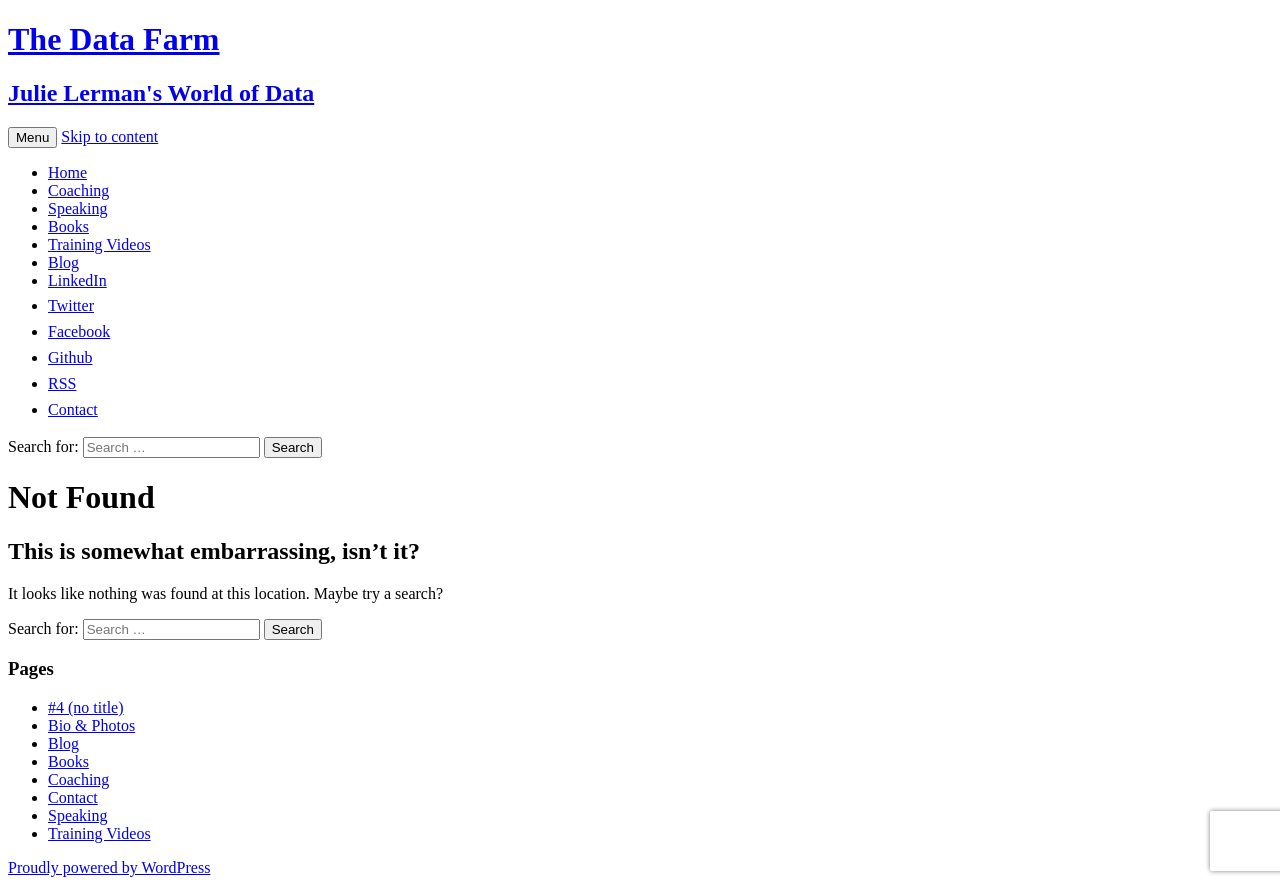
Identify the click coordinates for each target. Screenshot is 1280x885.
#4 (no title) (86, 707)
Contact (73, 797)
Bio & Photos (91, 725)
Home (67, 172)
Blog (63, 262)
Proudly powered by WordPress (109, 867)
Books (68, 226)
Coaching (78, 190)
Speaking (78, 208)
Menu (32, 137)
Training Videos (99, 244)
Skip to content (109, 136)
